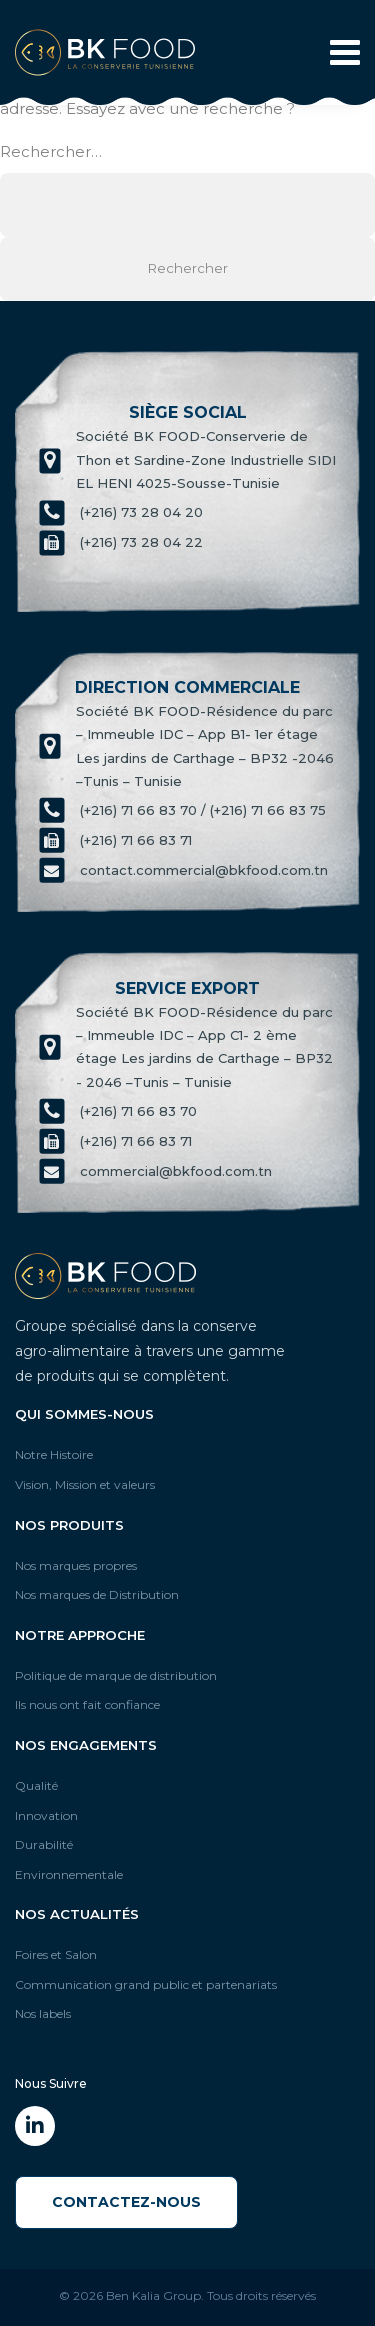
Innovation (46, 1815)
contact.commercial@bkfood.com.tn (204, 870)
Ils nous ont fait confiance (87, 1704)
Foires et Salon (56, 1954)
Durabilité (44, 1844)
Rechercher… (51, 151)
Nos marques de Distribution (97, 1594)
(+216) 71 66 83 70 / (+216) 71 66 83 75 (203, 810)
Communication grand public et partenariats (146, 1984)
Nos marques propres (76, 1565)
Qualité (36, 1785)
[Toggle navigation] (339, 52)
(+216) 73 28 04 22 (141, 543)
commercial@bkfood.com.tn (176, 1171)
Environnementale (69, 1874)
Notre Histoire (54, 1454)
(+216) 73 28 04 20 (141, 513)
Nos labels (43, 2013)
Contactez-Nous (126, 2202)
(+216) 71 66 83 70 (138, 1111)
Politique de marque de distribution (116, 1675)
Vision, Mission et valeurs (85, 1484)
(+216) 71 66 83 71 (136, 840)
